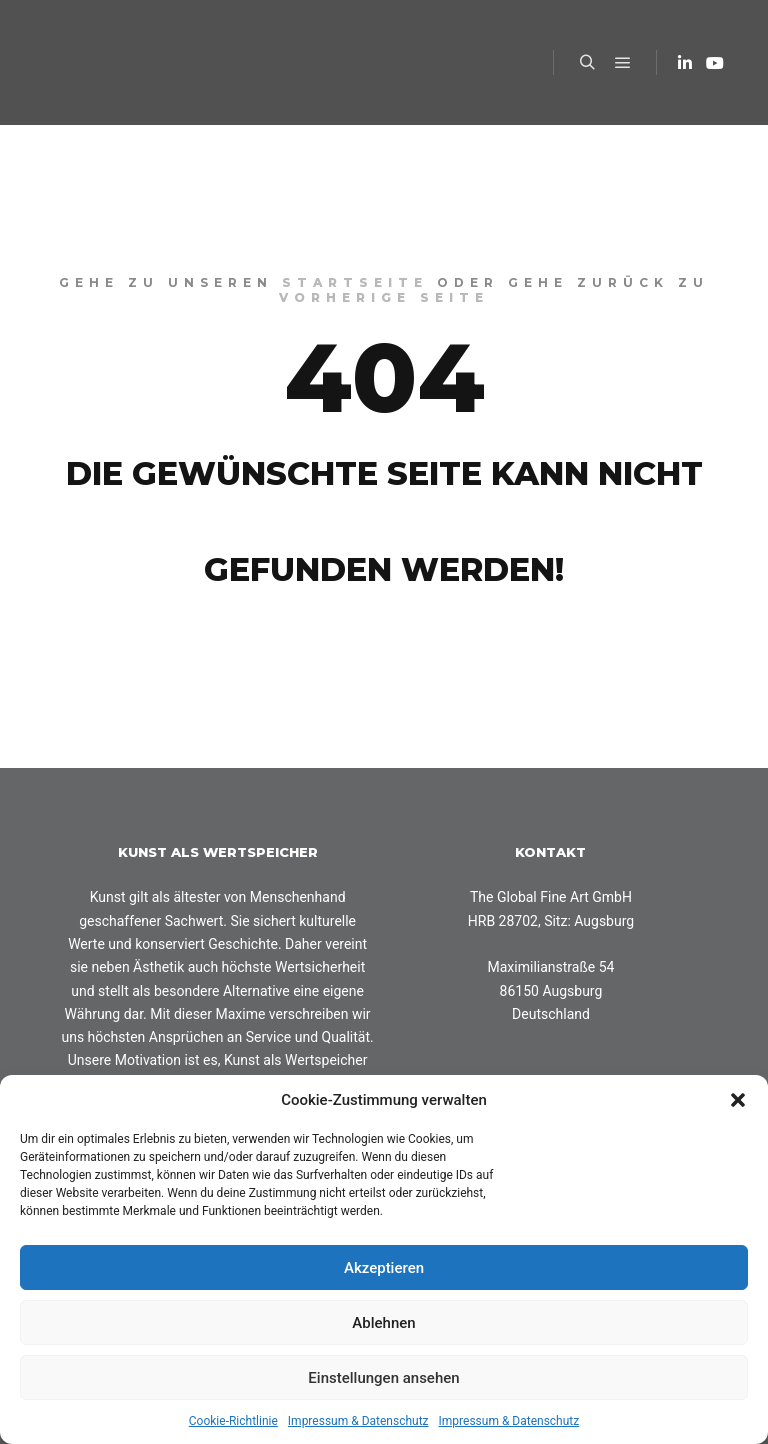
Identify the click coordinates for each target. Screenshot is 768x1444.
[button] (738, 1100)
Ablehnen (383, 1323)
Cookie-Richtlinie (233, 1421)
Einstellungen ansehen (383, 1378)
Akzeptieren (384, 1268)
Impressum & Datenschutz (358, 1421)
